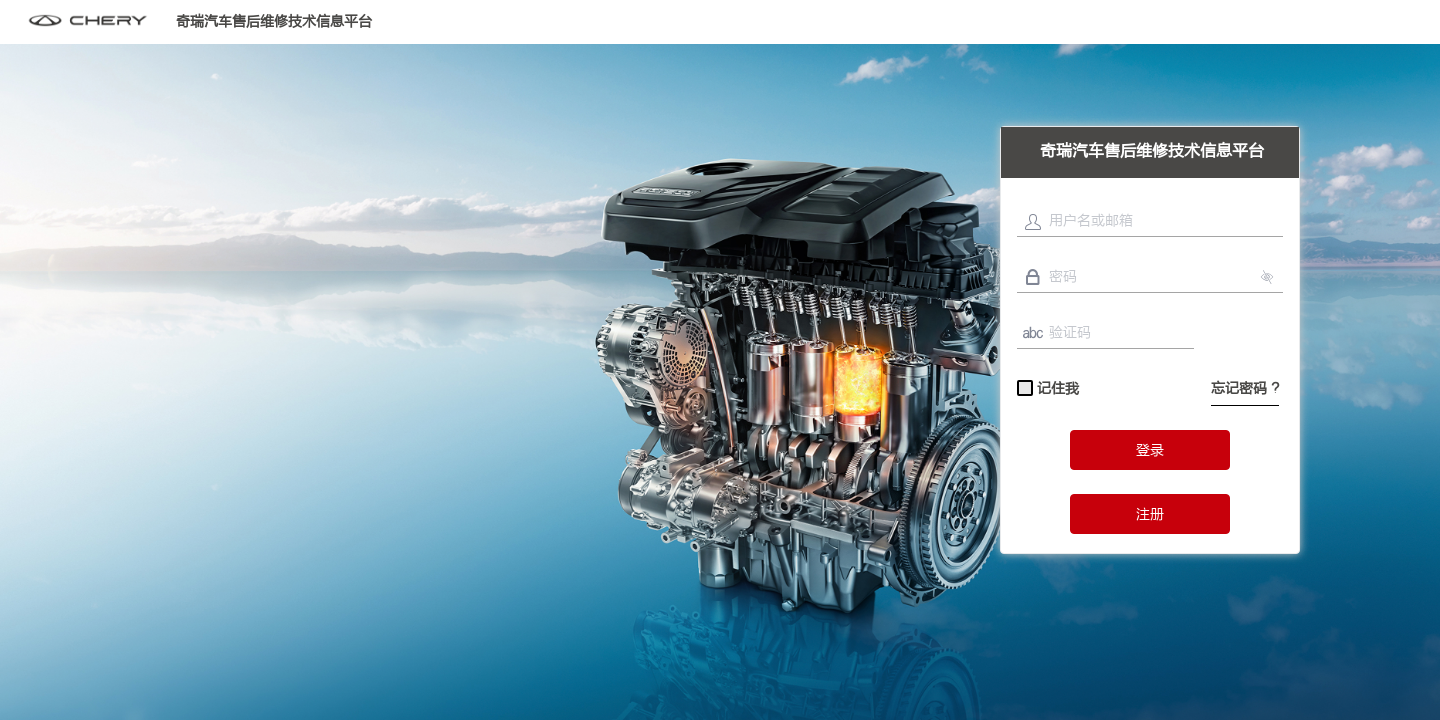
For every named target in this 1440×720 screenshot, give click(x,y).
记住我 (1048, 389)
